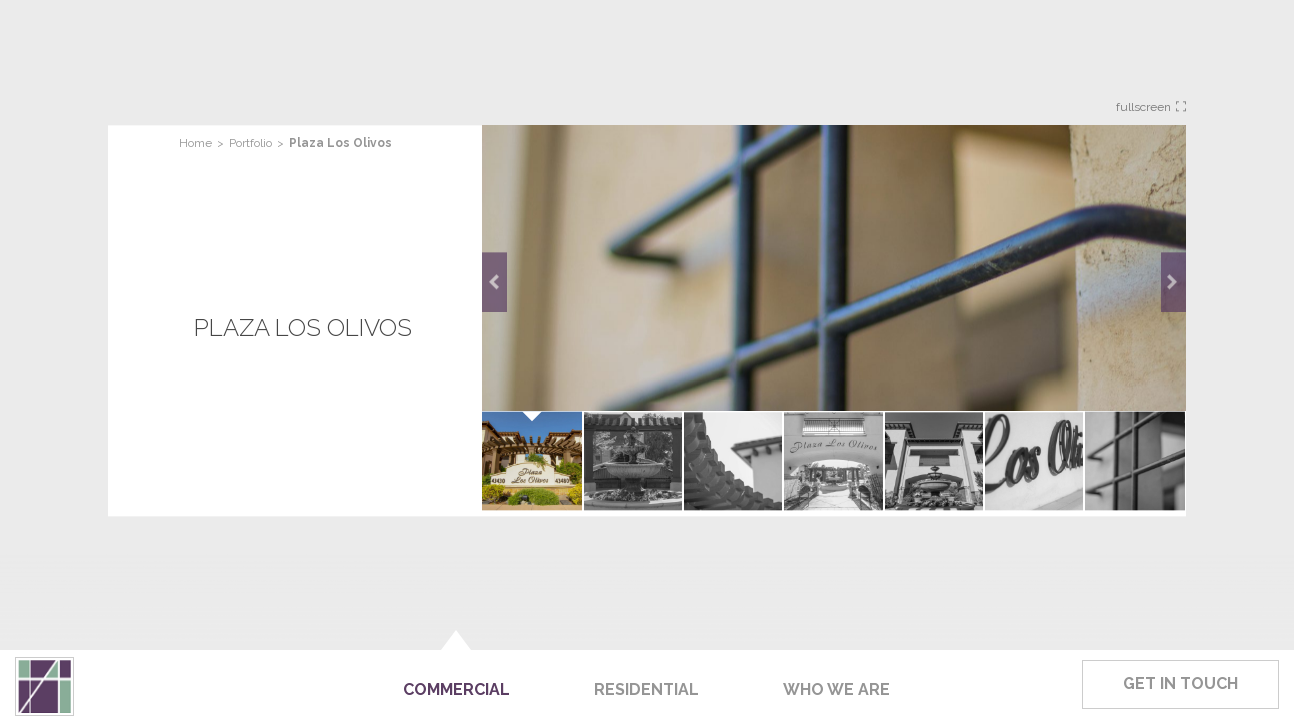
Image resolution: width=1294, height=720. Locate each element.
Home (195, 143)
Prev (494, 282)
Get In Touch (1180, 683)
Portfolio (250, 143)
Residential (646, 689)
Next (1173, 282)
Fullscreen (1151, 107)
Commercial (456, 689)
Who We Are (836, 689)
